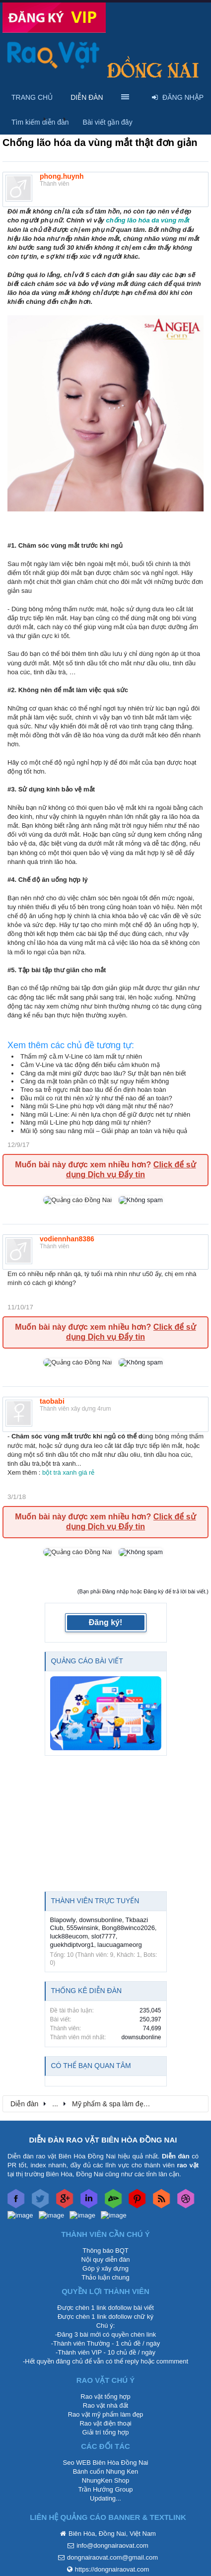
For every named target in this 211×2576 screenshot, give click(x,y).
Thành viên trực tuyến (95, 1901)
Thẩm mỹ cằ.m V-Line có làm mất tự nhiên (81, 1056)
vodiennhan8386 (67, 1239)
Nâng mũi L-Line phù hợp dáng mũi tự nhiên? (85, 1122)
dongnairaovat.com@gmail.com (112, 2557)
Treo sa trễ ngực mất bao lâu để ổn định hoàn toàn (93, 1089)
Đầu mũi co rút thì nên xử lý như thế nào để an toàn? (96, 1098)
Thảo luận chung (105, 2277)
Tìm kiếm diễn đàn (40, 122)
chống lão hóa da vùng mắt (147, 220)
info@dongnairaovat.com (112, 2545)
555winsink (82, 1928)
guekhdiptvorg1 (72, 1944)
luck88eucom (69, 1936)
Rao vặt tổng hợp (105, 2396)
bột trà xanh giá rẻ (67, 1472)
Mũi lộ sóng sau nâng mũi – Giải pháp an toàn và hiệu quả (103, 1131)
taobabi (52, 1401)
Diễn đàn (86, 97)
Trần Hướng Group (105, 2489)
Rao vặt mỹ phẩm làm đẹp (105, 2414)
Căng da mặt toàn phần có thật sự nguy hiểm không (94, 1081)
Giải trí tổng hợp (105, 2432)
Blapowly (63, 1920)
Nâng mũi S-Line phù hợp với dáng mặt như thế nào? (96, 1106)
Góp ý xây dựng (105, 2268)
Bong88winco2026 (128, 1928)
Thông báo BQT (105, 2250)
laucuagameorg (119, 1944)
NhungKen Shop (105, 2480)
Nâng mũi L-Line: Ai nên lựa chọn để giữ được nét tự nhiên (105, 1114)
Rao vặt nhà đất (105, 2405)
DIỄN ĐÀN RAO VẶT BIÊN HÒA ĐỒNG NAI (103, 2140)
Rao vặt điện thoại (105, 2423)
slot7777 (103, 1936)
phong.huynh (62, 176)
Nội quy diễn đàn (105, 2259)
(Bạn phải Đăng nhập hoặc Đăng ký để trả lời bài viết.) (143, 1591)
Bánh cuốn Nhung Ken (106, 2471)
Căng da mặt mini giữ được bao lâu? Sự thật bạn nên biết (103, 1073)
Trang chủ (32, 97)
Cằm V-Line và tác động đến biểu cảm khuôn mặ (90, 1065)
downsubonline (100, 1920)
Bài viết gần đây (108, 122)
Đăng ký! (106, 1622)
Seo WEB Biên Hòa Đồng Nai (105, 2462)
